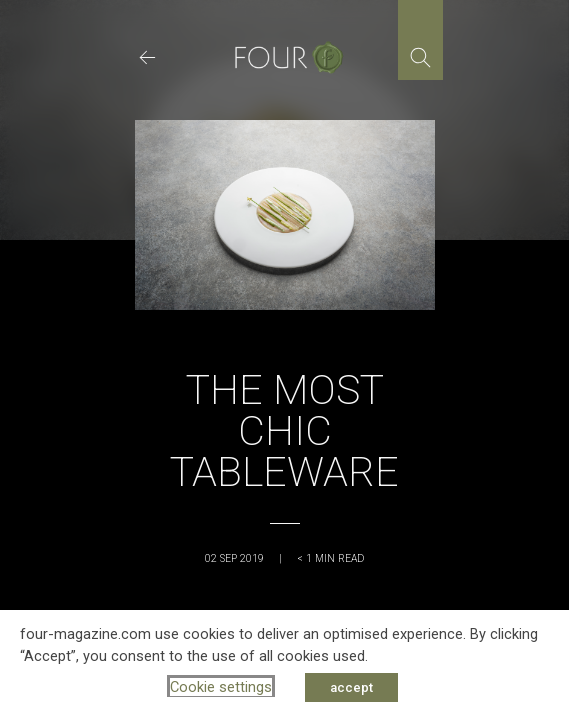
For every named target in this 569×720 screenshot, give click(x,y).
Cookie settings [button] (221, 687)
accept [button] (351, 687)
